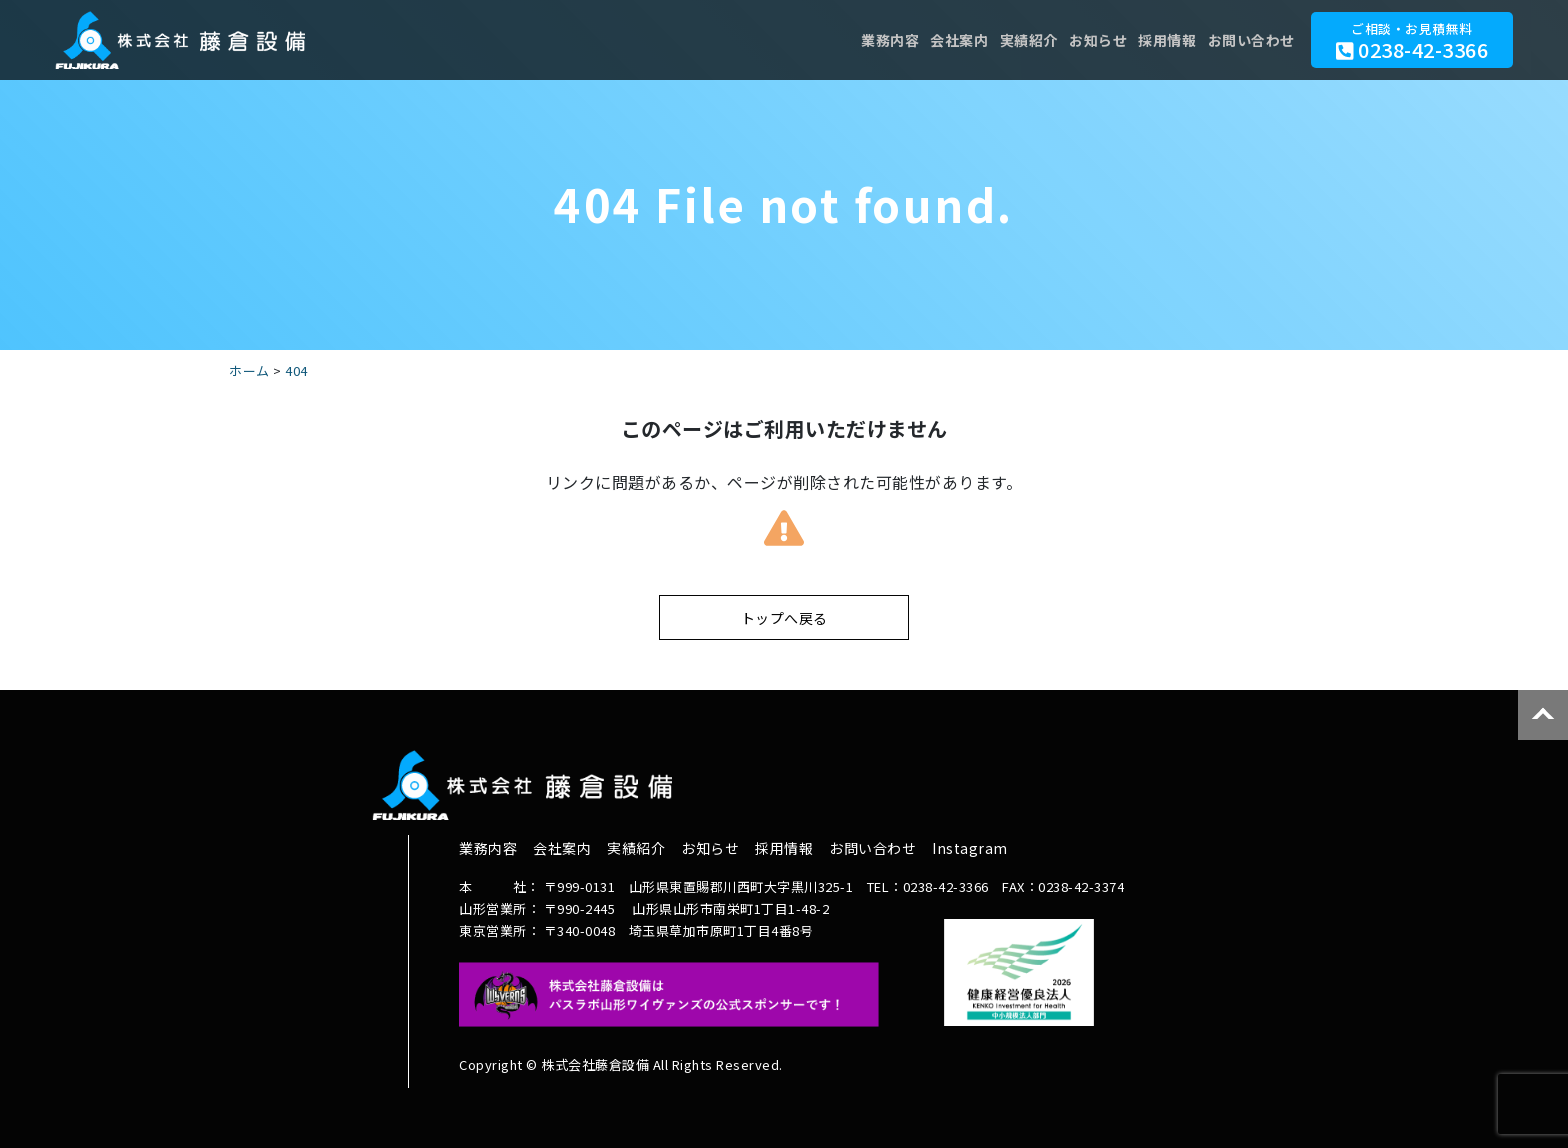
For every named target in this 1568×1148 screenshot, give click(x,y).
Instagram (970, 848)
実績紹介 (1013, 40)
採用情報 (1161, 40)
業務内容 (865, 40)
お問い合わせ (1249, 40)
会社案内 (939, 40)
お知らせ (1087, 40)
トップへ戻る (784, 618)
